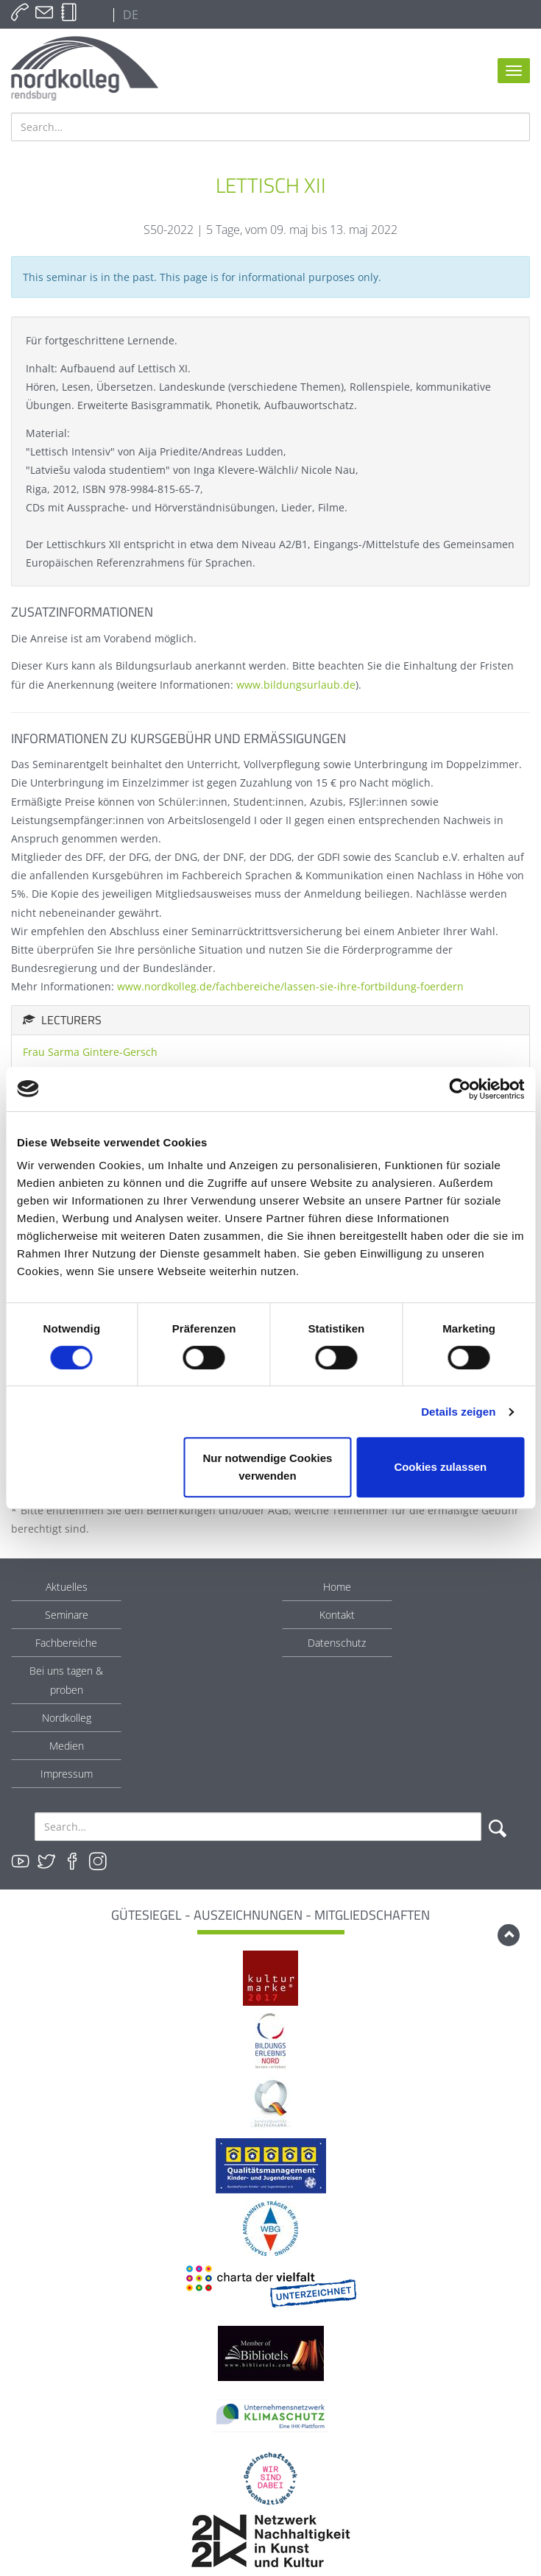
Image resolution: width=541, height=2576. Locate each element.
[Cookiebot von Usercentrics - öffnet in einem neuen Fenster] (459, 1089)
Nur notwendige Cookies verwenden (268, 1467)
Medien (66, 1746)
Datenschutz (337, 1643)
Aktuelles (67, 1587)
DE (129, 15)
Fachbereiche (66, 1643)
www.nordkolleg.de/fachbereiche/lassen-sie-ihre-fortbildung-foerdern (290, 986)
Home (337, 1587)
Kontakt (337, 1615)
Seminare (66, 1615)
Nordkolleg (66, 1718)
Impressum (66, 1774)
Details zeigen (458, 1411)
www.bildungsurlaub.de (296, 685)
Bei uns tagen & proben (66, 1680)
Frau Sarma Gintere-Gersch (90, 1052)
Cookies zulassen (440, 1467)
